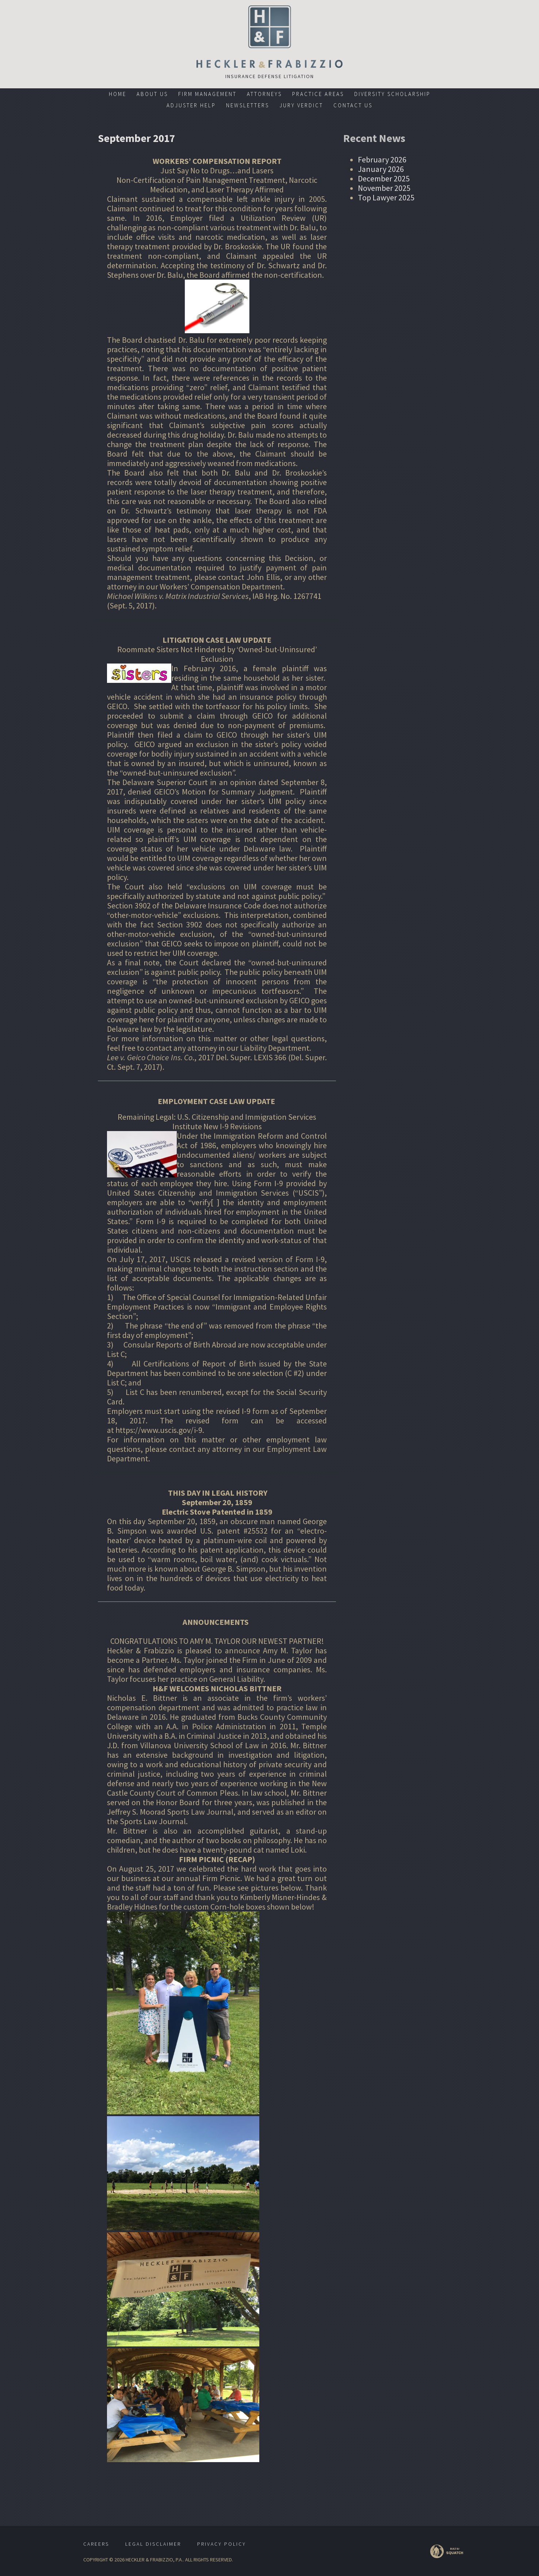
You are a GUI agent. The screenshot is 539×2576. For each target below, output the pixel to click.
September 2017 (137, 138)
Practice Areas (318, 94)
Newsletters (247, 105)
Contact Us (352, 105)
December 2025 (384, 178)
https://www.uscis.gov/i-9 (158, 1430)
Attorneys (264, 94)
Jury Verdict (301, 105)
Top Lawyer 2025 (386, 197)
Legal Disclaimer (153, 2544)
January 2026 (381, 169)
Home (117, 94)
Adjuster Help (191, 105)
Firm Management (207, 94)
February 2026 (382, 159)
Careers (96, 2544)
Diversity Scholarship (392, 94)
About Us (152, 94)
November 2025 (384, 188)
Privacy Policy (221, 2544)
